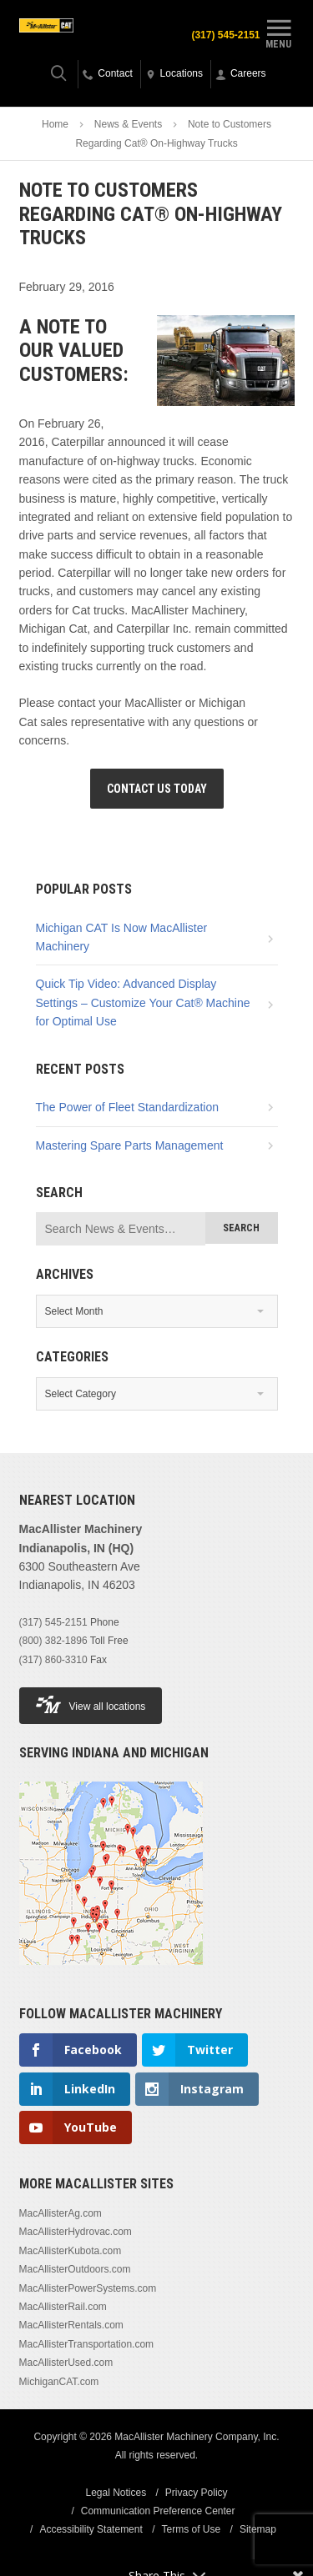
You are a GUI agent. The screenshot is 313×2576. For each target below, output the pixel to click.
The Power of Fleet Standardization (127, 1107)
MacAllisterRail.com (63, 2307)
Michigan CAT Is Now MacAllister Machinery (122, 937)
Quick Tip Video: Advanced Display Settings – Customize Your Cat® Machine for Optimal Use (143, 1002)
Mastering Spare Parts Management (130, 1145)
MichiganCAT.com (59, 2382)
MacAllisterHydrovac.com (75, 2232)
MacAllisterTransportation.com (86, 2344)
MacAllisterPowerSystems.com (88, 2288)
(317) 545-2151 (53, 1622)
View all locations (91, 1704)
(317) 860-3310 (53, 1660)
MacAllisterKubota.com (70, 2251)
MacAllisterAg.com (60, 2213)
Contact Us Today (157, 788)
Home (55, 124)
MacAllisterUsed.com (66, 2362)
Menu (279, 31)
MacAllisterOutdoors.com (75, 2269)
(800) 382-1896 (53, 1640)
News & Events (128, 124)
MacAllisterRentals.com (71, 2325)
